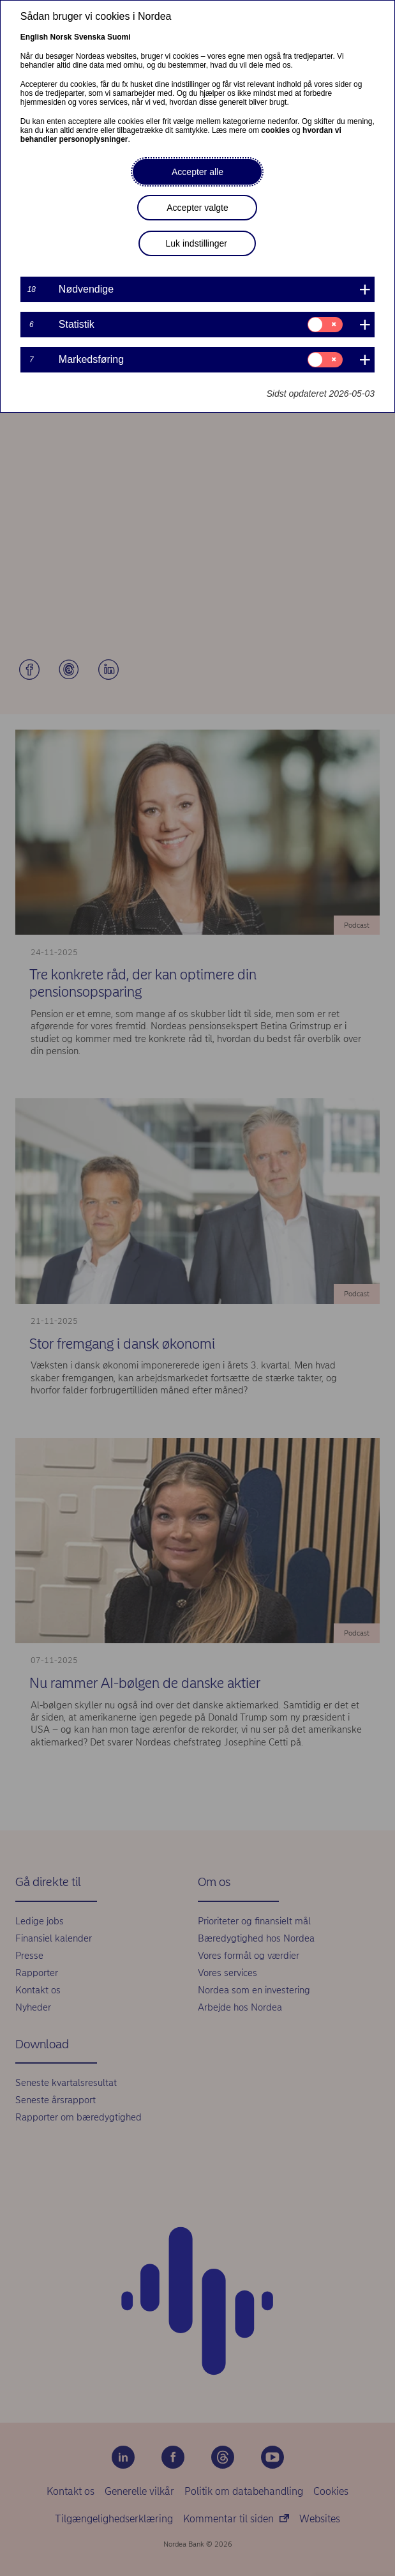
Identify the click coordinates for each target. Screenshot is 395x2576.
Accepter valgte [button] (197, 208)
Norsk (61, 37)
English (34, 37)
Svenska (89, 37)
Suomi (119, 37)
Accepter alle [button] (197, 172)
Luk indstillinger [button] (196, 243)
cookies (275, 130)
